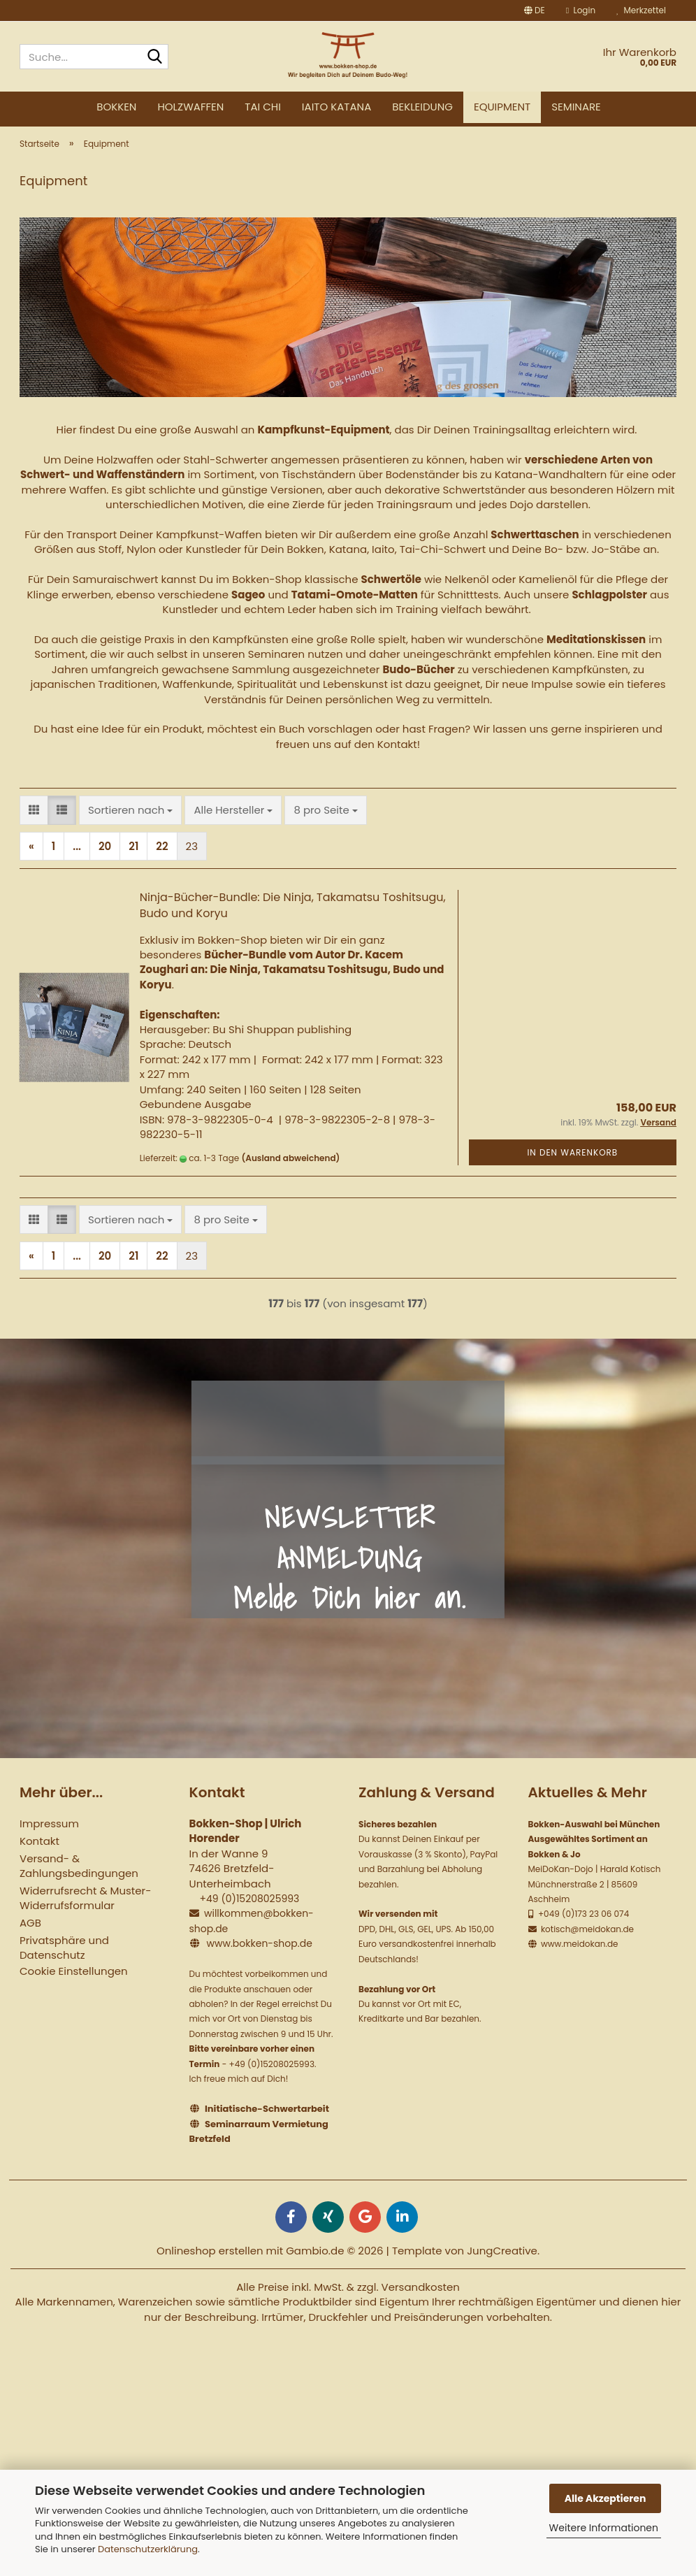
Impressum (49, 1834)
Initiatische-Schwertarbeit (267, 2120)
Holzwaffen (190, 106)
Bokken (116, 106)
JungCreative (502, 2261)
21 (133, 857)
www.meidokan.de (578, 1955)
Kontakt (39, 1852)
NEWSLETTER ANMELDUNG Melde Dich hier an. (350, 1568)
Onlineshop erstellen (210, 2261)
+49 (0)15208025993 (249, 1910)
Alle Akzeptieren (605, 2498)
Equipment (502, 106)
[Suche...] (155, 57)
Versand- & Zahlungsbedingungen (79, 1877)
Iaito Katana (336, 106)
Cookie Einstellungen (74, 1982)
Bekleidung (422, 106)
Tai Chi (263, 106)
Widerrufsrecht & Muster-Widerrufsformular (85, 1909)
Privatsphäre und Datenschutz (64, 1958)
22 (162, 857)
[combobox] (130, 821)
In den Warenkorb (572, 1163)
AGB (30, 1934)
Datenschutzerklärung (148, 2549)
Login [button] (580, 10)
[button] (535, 10)
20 (105, 857)
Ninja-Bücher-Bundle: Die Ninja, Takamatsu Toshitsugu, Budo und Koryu (293, 916)
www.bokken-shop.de (259, 1955)
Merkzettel (641, 10)
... (77, 857)
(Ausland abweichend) (291, 1169)
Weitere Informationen (603, 2528)
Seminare (576, 106)
